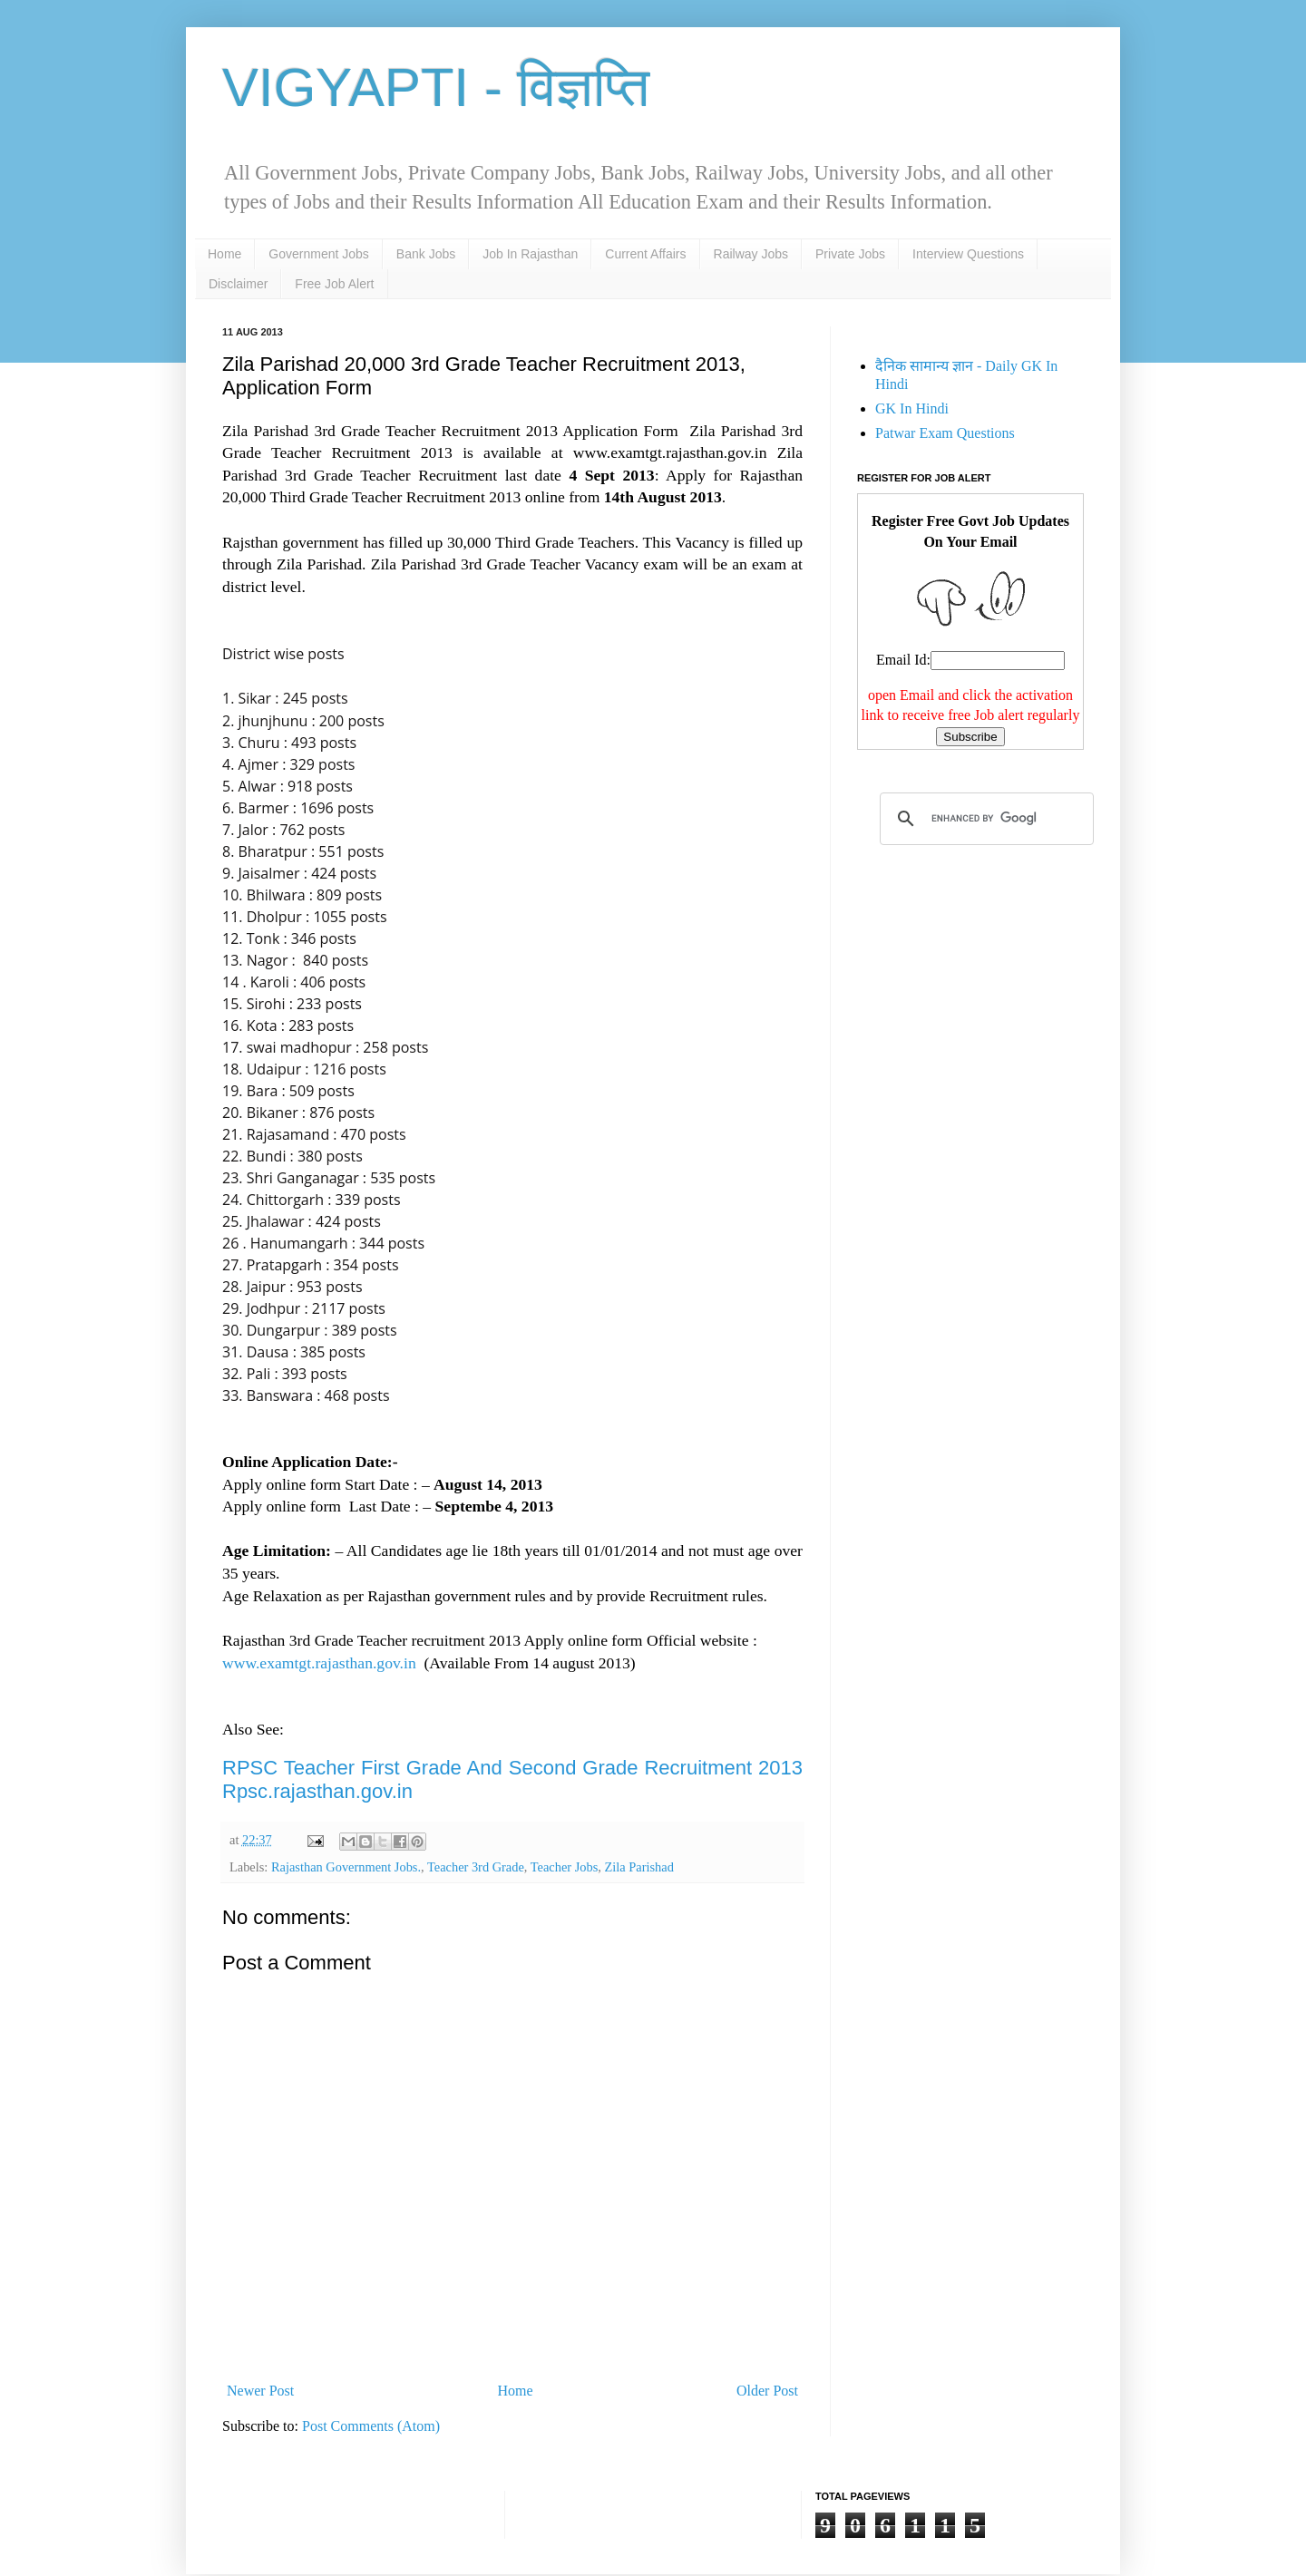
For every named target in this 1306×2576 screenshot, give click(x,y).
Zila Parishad (639, 1867)
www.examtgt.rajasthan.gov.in (319, 1663)
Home (224, 254)
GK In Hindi (912, 408)
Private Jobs (850, 254)
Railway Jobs (751, 254)
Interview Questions (968, 254)
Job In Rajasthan (530, 254)
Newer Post (260, 2390)
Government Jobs (318, 254)
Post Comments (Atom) (371, 2426)
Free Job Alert (334, 284)
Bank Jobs (425, 254)
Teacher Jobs (565, 1867)
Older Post (767, 2390)
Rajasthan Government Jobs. (346, 1867)
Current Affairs (645, 254)
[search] (984, 819)
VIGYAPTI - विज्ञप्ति (435, 87)
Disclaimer (238, 284)
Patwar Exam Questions (945, 433)
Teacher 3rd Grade (475, 1867)
